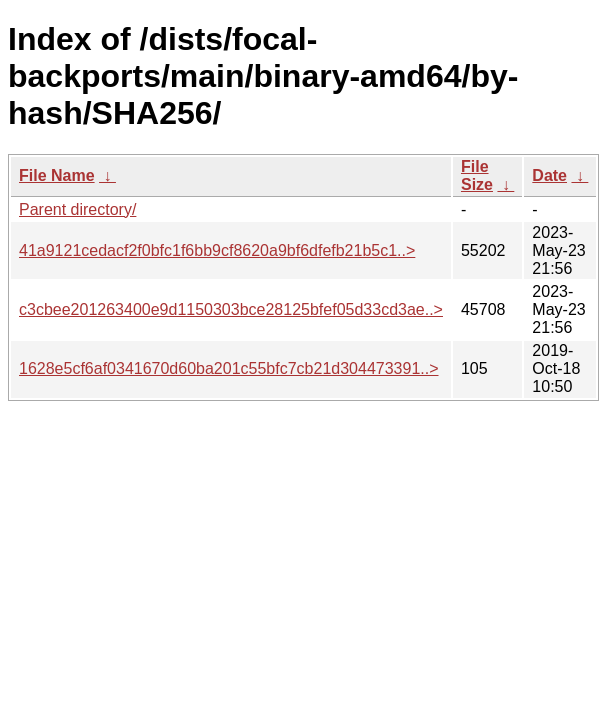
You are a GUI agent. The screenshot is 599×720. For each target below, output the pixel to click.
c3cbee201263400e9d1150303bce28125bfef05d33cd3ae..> (231, 309)
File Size (477, 175)
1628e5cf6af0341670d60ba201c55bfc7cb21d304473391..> (229, 368)
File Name (57, 175)
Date (549, 175)
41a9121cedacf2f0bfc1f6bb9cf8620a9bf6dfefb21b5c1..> (217, 250)
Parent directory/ (77, 209)
